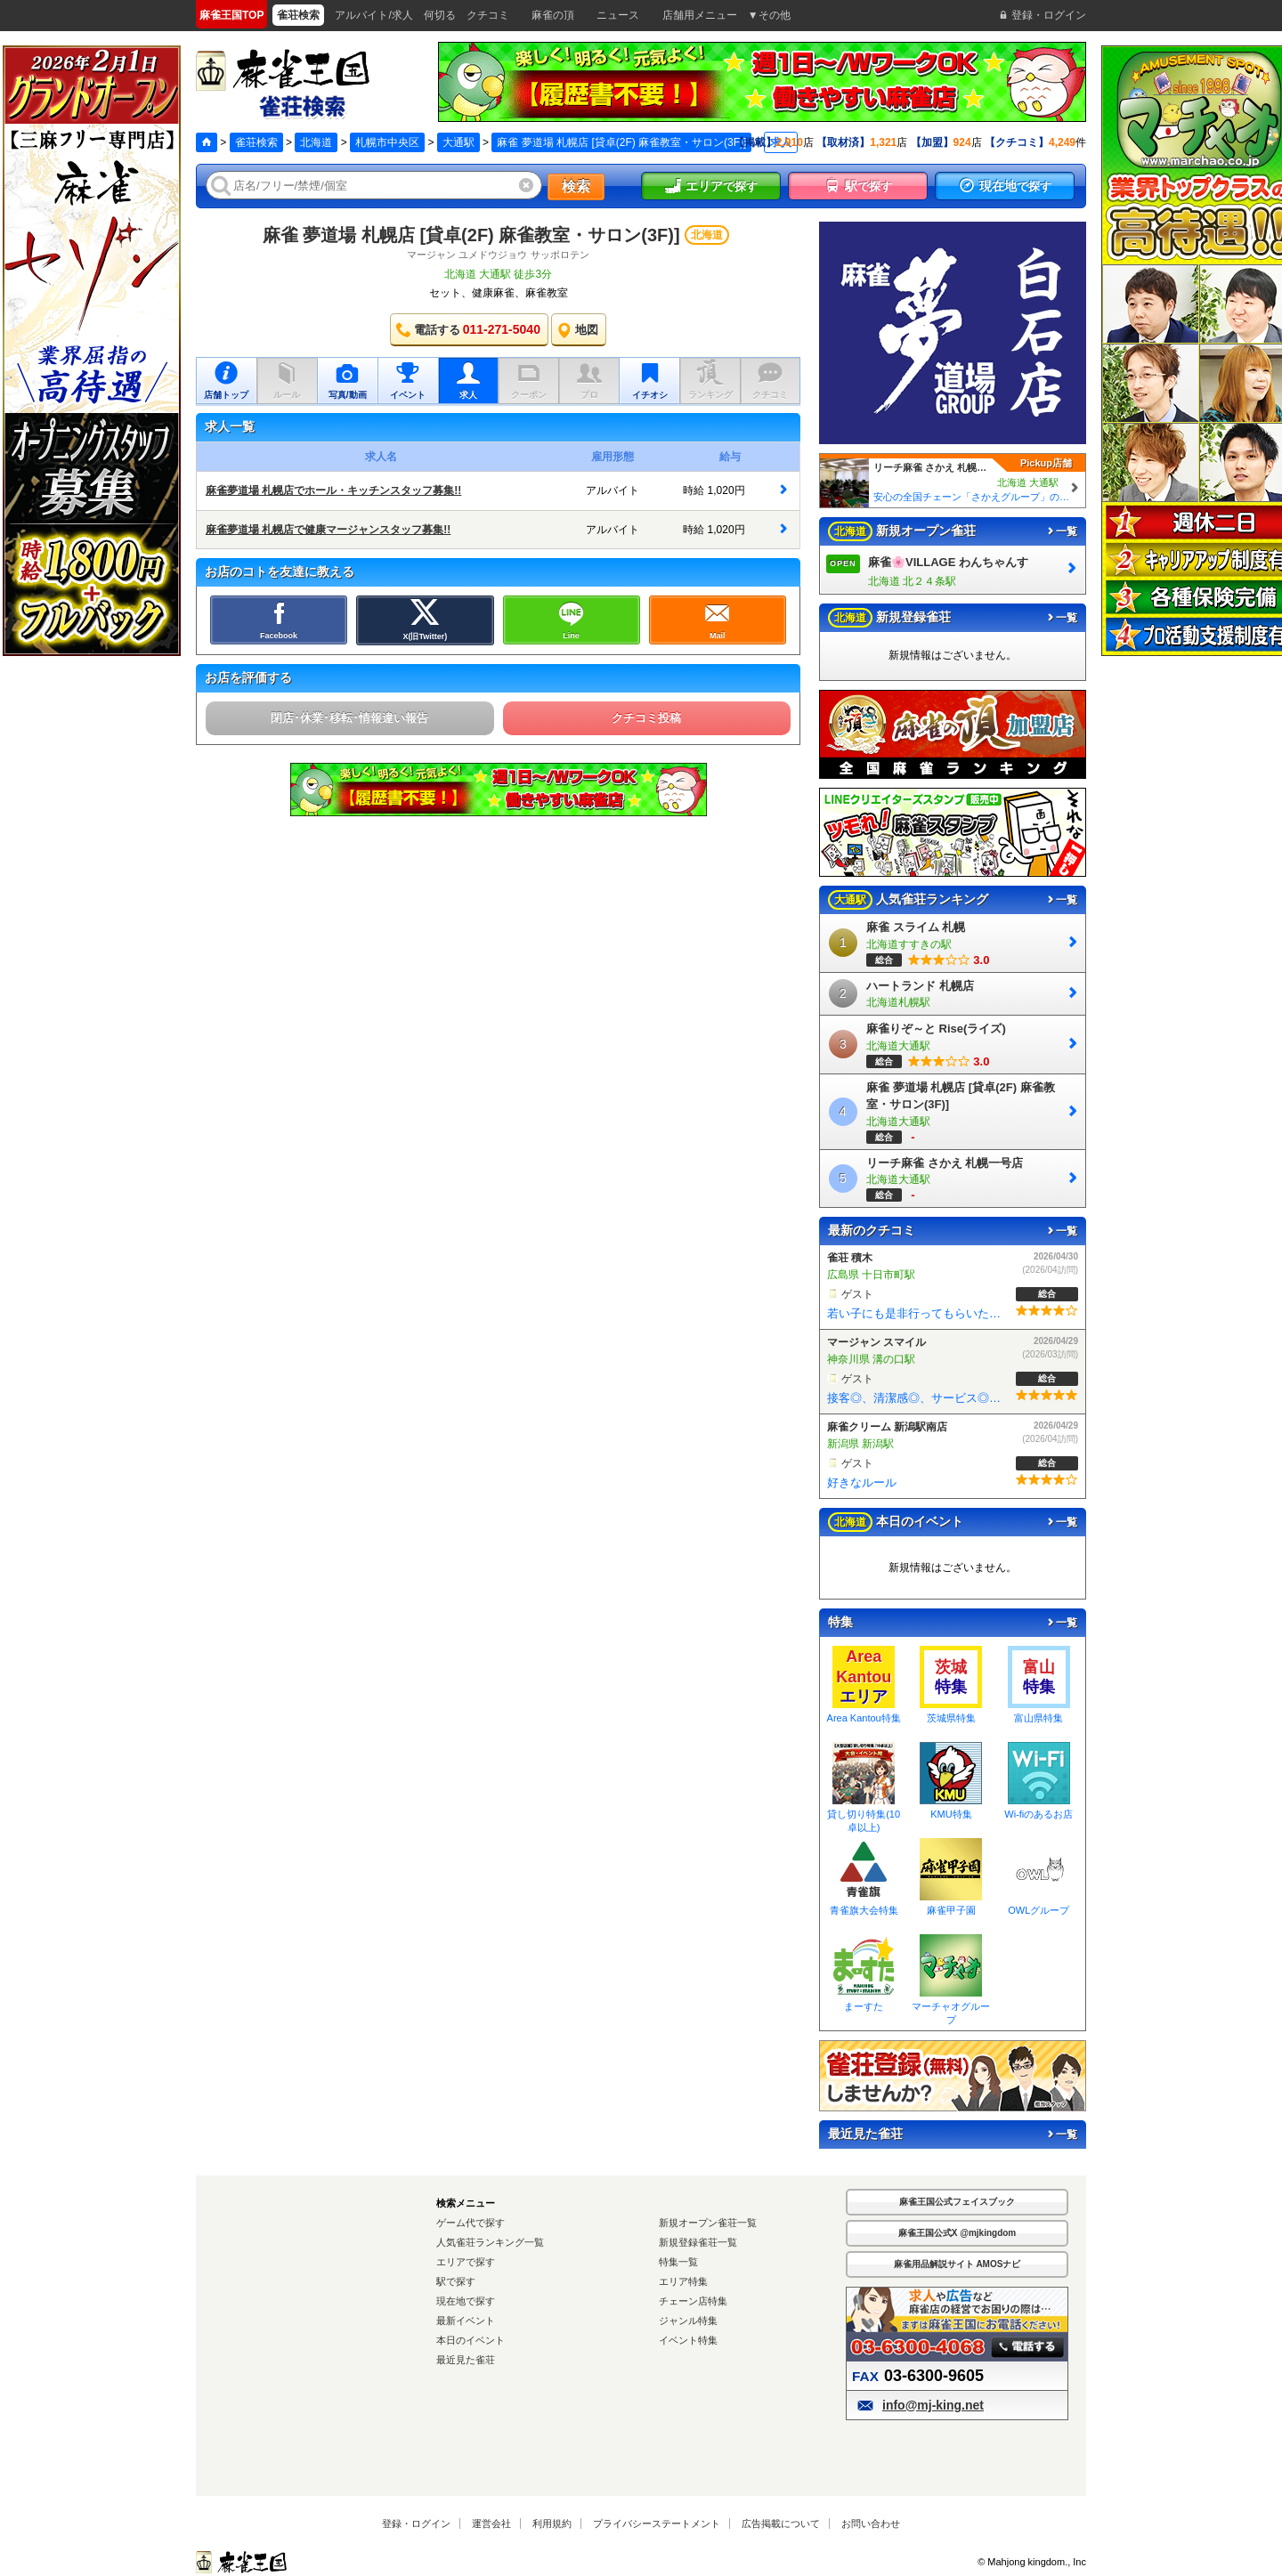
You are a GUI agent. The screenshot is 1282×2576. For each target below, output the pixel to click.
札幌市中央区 (387, 142)
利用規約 (552, 2523)
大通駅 (458, 142)
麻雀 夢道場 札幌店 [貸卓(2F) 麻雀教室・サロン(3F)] (471, 235)
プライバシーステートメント (656, 2523)
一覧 (1061, 531)
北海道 (316, 142)
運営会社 (491, 2523)
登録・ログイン (416, 2523)
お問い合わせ (870, 2523)
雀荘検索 (256, 142)
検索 (576, 186)
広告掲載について (781, 2523)
